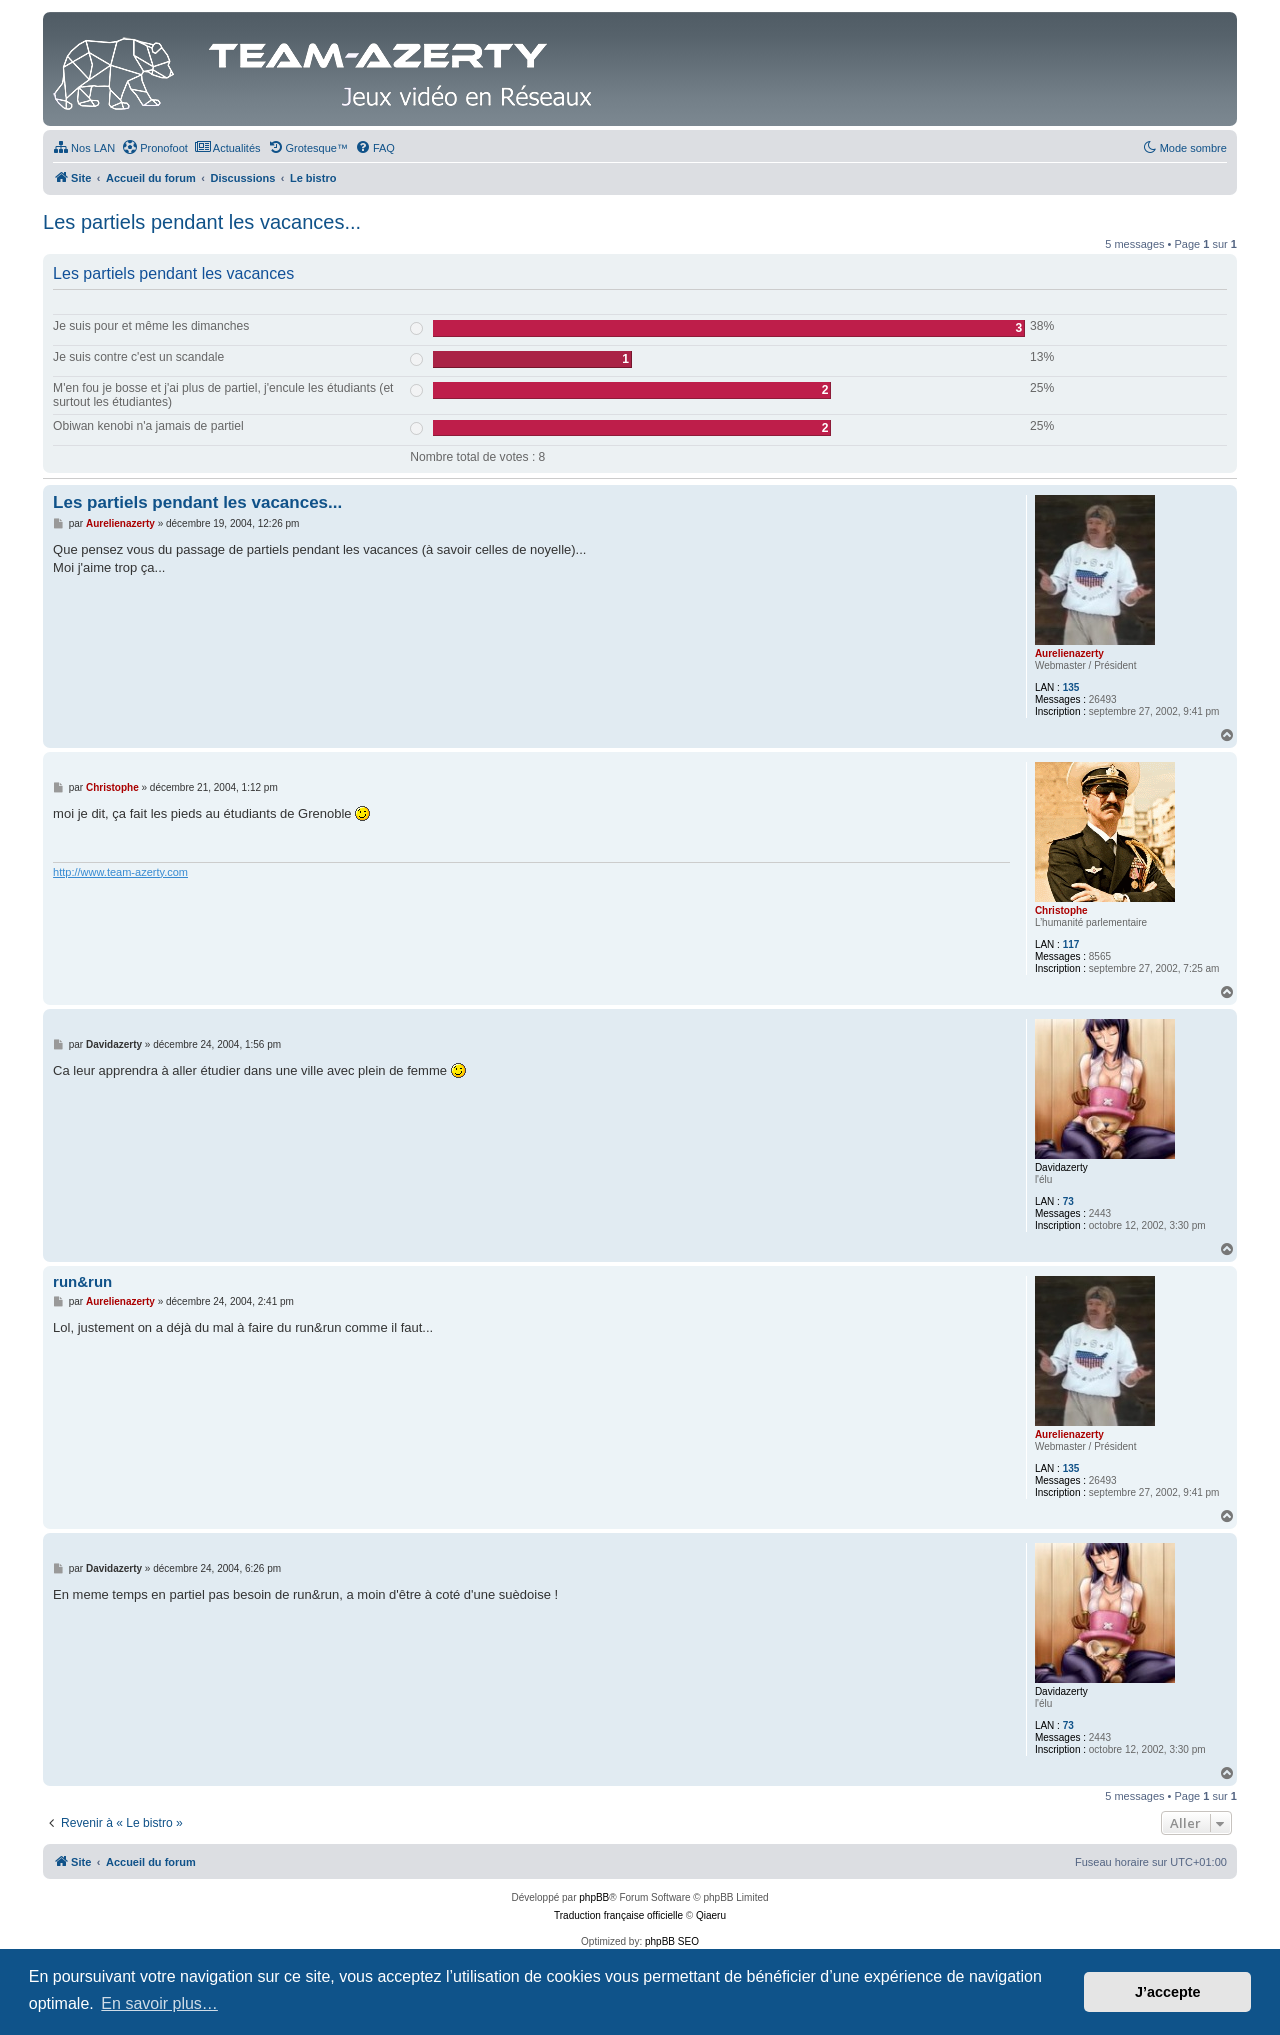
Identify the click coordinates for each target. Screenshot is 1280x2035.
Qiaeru (711, 1915)
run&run (82, 1281)
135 (1071, 687)
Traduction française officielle (618, 1915)
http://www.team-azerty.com (120, 872)
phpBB (594, 1897)
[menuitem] (84, 148)
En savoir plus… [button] (159, 2003)
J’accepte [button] (1168, 1992)
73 (1068, 1201)
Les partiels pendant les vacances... (202, 222)
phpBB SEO (672, 1941)
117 (1071, 944)
